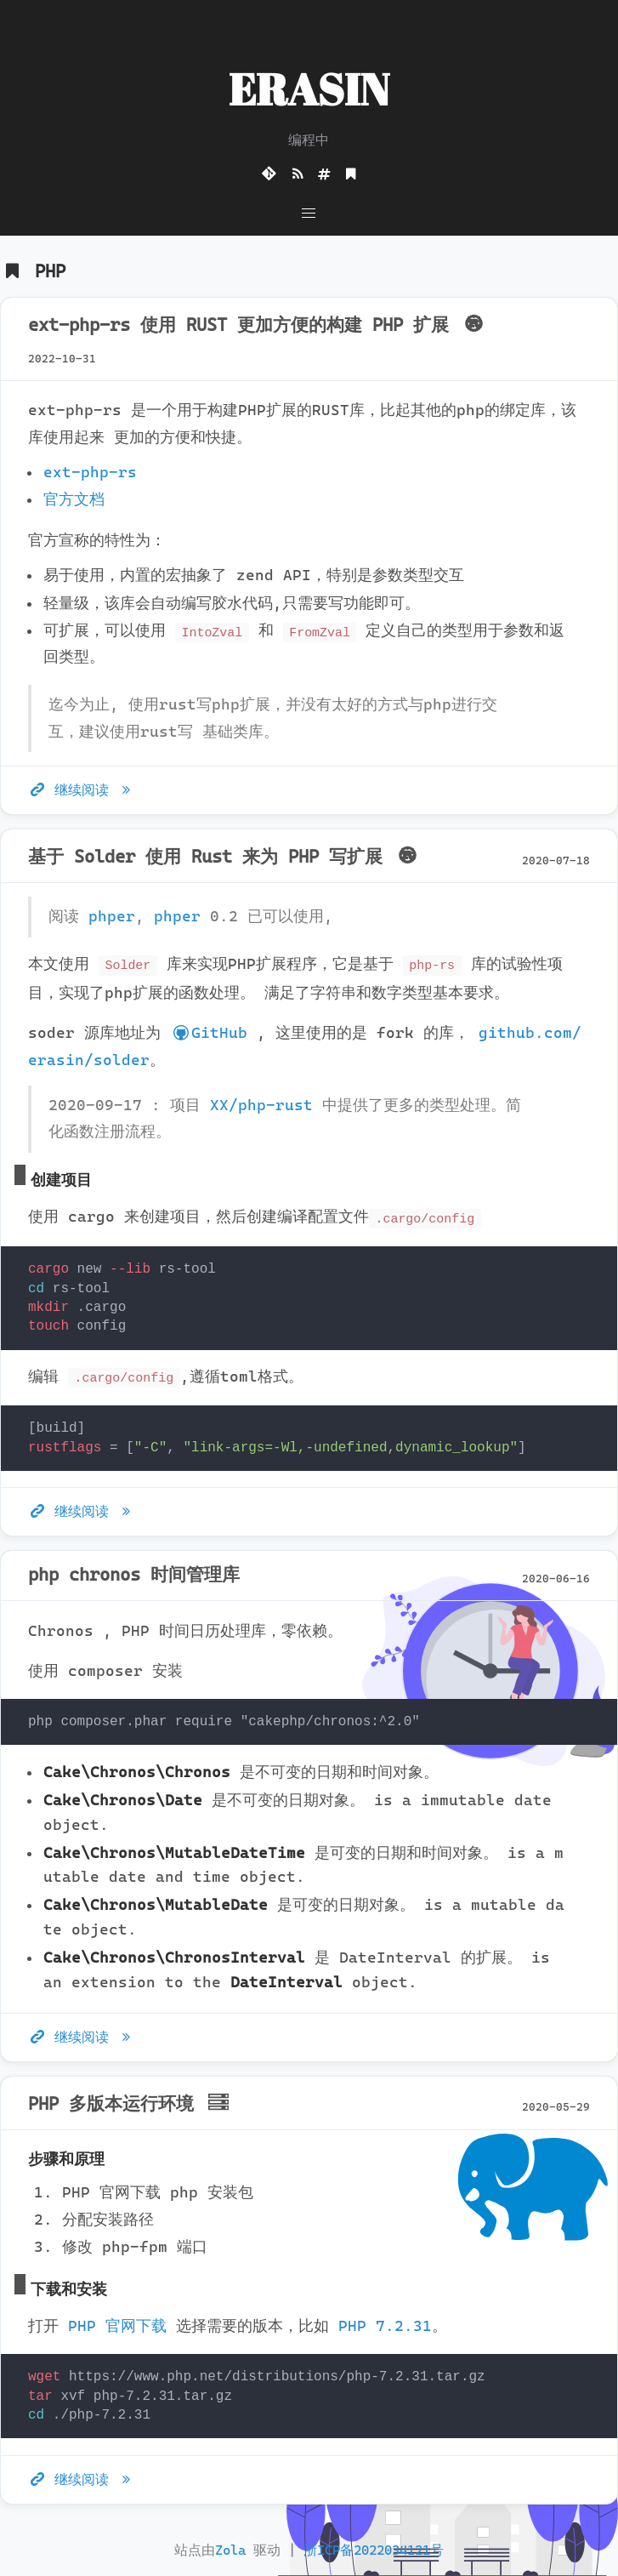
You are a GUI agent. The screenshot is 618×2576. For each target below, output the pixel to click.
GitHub (208, 1032)
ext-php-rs (90, 472)
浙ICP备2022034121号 (373, 2550)
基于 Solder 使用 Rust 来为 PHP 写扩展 (225, 856)
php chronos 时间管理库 (134, 1574)
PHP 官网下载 (117, 2325)
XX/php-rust (261, 1105)
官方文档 (74, 499)
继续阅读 (82, 790)
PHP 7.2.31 (385, 2325)
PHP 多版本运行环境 (130, 2104)
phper (111, 916)
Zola (230, 2550)
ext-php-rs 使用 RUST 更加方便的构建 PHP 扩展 (258, 325)
